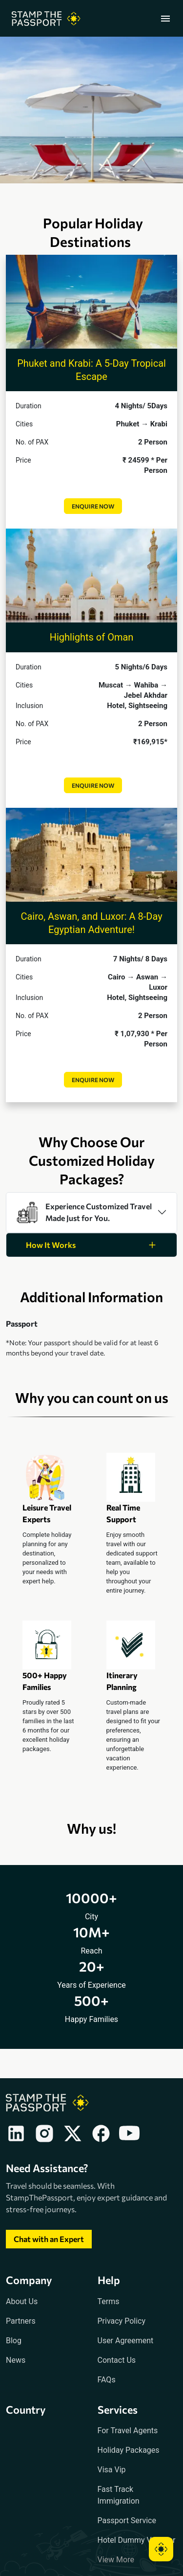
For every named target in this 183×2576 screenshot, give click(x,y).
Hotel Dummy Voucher (137, 2540)
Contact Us (117, 2360)
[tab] (91, 1212)
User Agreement (126, 2340)
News (15, 2360)
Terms (109, 2301)
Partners (21, 2321)
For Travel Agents (128, 2430)
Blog (13, 2340)
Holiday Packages (129, 2450)
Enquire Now (93, 506)
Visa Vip (112, 2469)
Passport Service (127, 2520)
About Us (22, 2301)
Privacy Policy (122, 2321)
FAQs (107, 2379)
